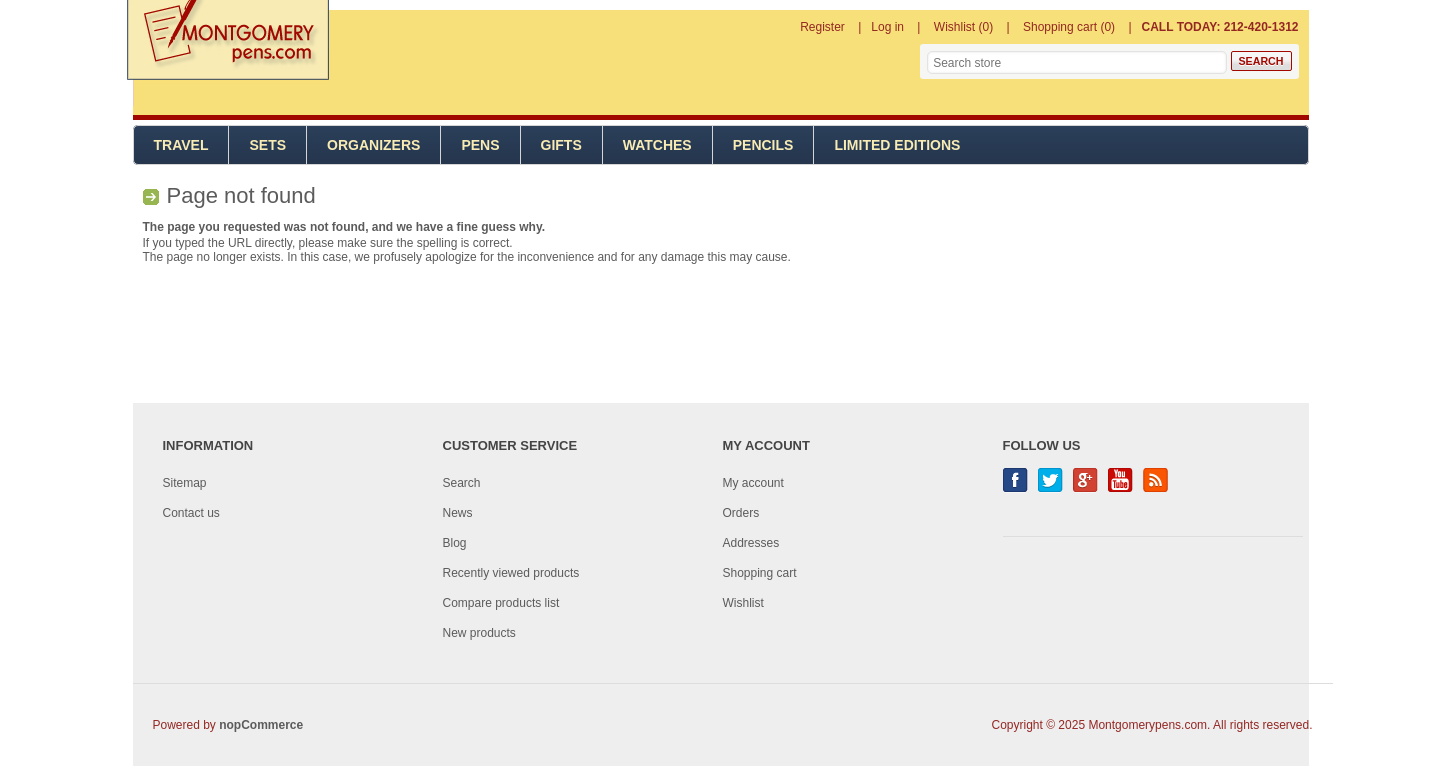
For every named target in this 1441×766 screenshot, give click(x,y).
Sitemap (185, 483)
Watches (657, 145)
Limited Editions (897, 145)
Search (462, 483)
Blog (455, 543)
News (458, 513)
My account (753, 483)
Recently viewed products (511, 573)
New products (479, 633)
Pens (480, 145)
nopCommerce (261, 725)
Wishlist (743, 603)
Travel (181, 145)
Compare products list (501, 603)
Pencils (763, 145)
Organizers (373, 145)
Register (822, 27)
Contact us (191, 513)
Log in (887, 27)
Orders (741, 513)
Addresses (751, 543)
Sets (267, 145)
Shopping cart (760, 573)
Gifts (561, 145)
